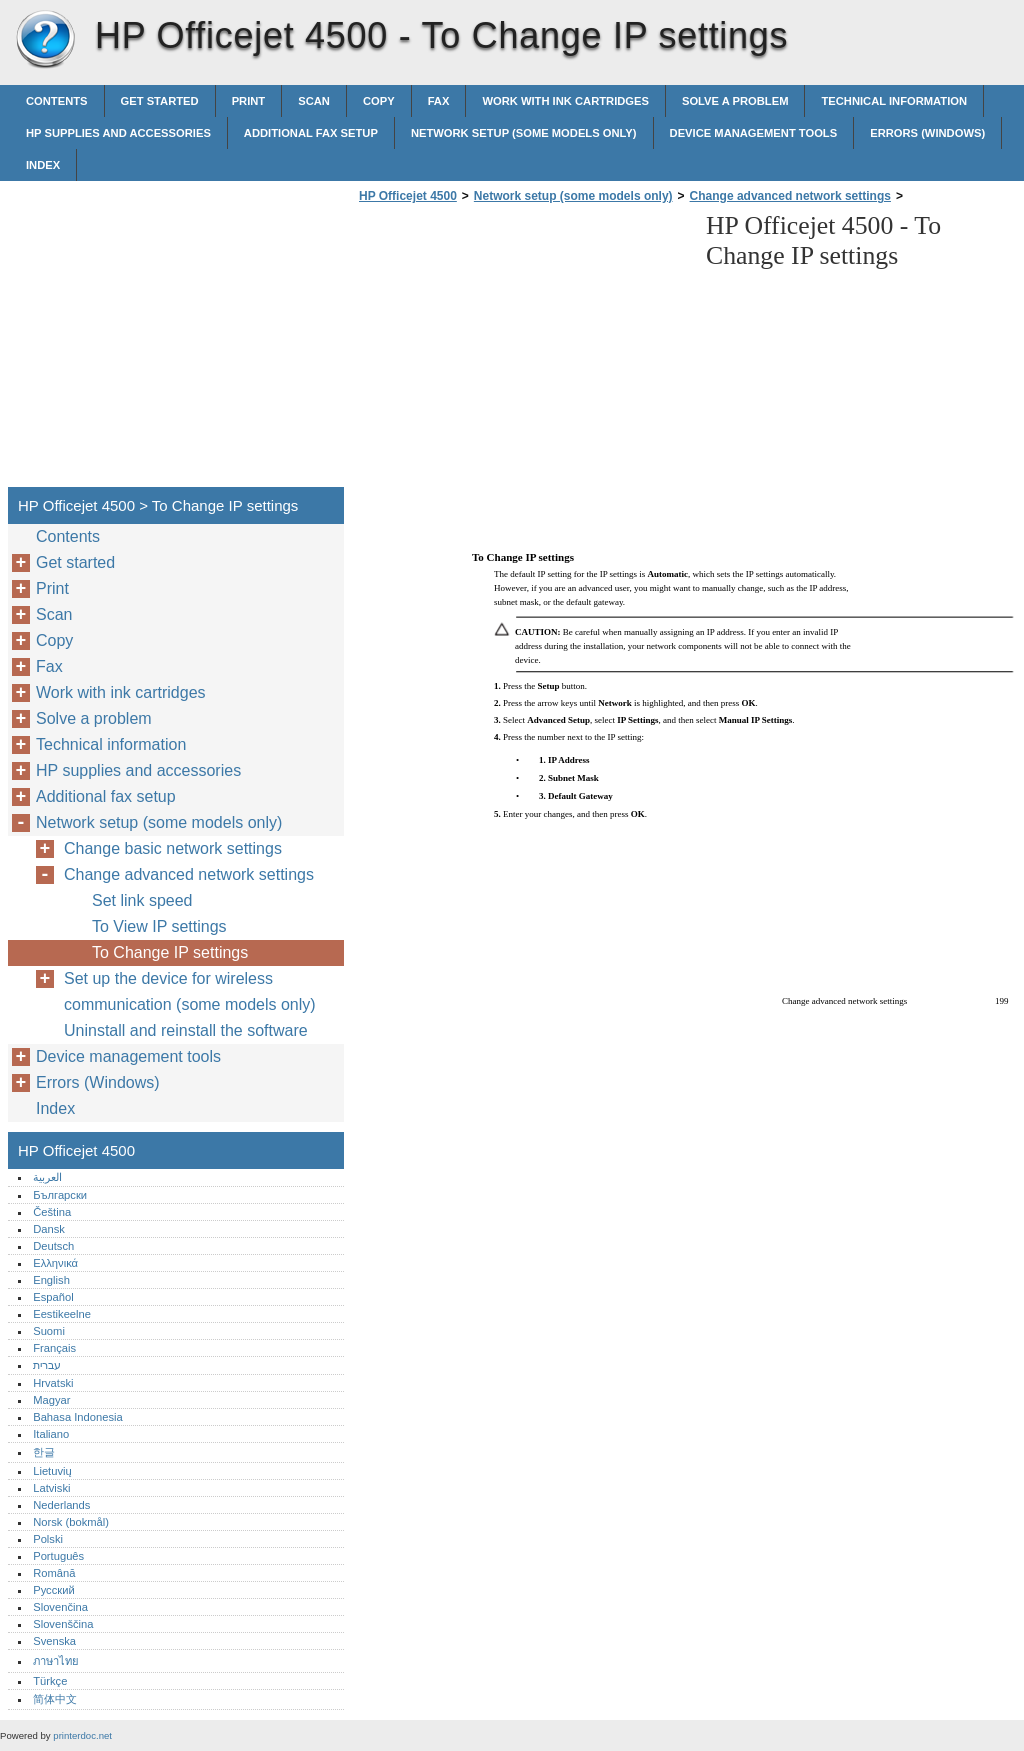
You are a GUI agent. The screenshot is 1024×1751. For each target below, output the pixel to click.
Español (53, 1297)
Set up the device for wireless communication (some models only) (190, 991)
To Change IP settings (170, 952)
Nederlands (61, 1505)
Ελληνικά (55, 1263)
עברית (47, 1365)
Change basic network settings (173, 848)
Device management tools (754, 133)
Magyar (51, 1400)
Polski (48, 1539)
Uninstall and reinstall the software (186, 1030)
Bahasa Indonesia (78, 1417)
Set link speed (142, 900)
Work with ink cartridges (565, 101)
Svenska (54, 1641)
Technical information (894, 101)
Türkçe (50, 1681)
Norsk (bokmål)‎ (71, 1522)
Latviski (51, 1488)
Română (54, 1573)
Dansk (49, 1229)
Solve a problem (735, 101)
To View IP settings (159, 926)
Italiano (51, 1434)
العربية (47, 1177)
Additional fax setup (311, 133)
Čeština (52, 1212)
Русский (54, 1590)
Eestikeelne (62, 1314)
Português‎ (58, 1556)
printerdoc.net (82, 1735)
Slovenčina (60, 1607)
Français (54, 1348)
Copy (379, 101)
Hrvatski (53, 1383)
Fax (439, 101)
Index (43, 165)
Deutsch (53, 1246)
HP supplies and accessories (118, 133)
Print (249, 101)
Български (60, 1195)
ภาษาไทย (56, 1661)
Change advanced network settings (790, 196)
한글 (44, 1452)
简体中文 (55, 1699)
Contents (57, 101)
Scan (314, 101)
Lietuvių (52, 1471)
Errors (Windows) (927, 133)
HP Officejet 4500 (45, 40)
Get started (160, 101)
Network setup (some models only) (524, 133)
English (51, 1280)
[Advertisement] (522, 351)
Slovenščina (63, 1624)
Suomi (49, 1331)
